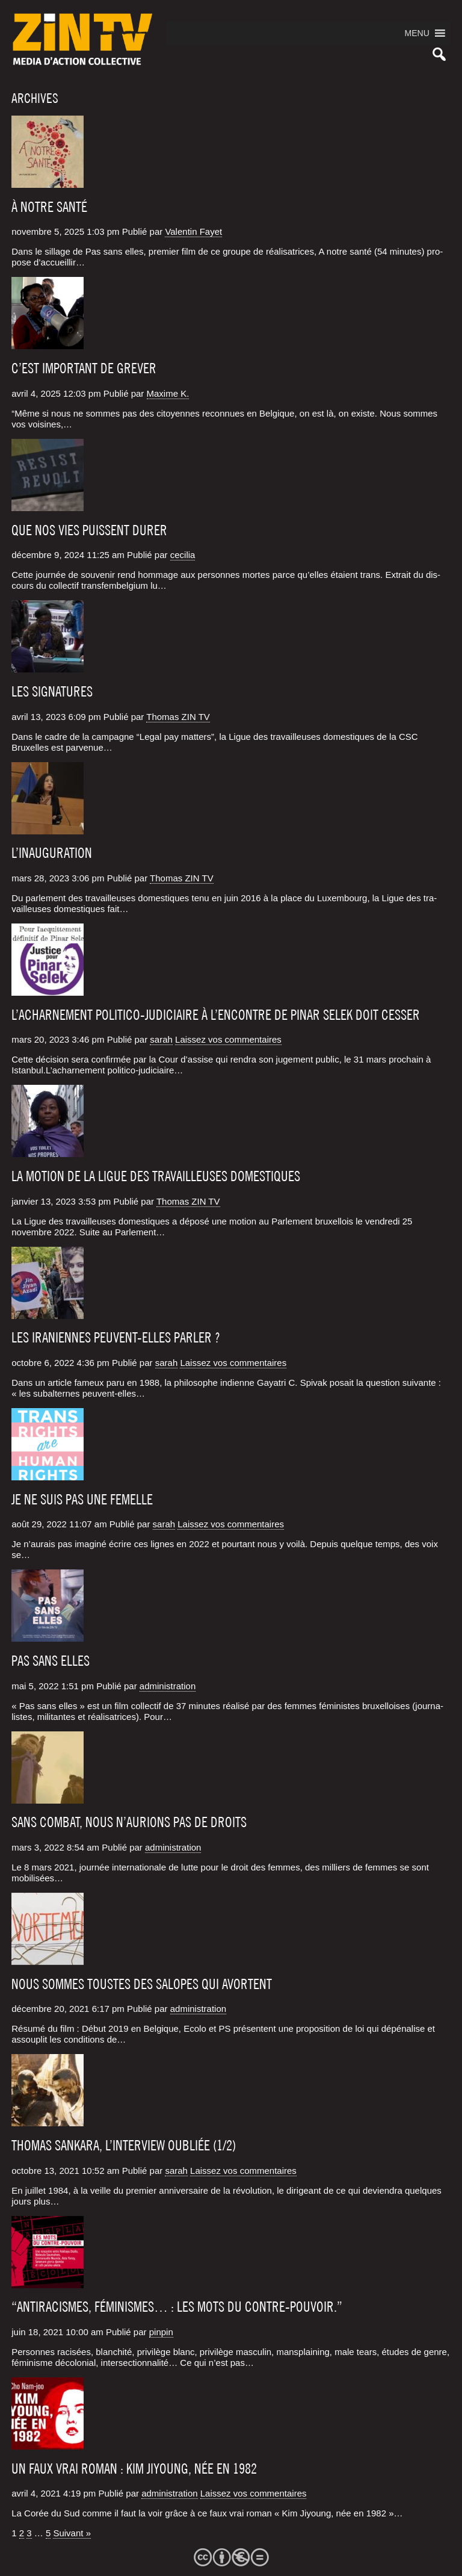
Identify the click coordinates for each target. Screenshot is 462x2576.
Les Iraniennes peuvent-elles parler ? (115, 1337)
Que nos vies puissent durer (89, 530)
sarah (161, 1039)
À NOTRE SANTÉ (49, 207)
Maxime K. (168, 393)
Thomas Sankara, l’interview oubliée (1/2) (123, 2145)
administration (168, 1686)
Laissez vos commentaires (228, 1039)
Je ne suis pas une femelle (82, 1499)
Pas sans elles (50, 1661)
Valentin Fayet (193, 231)
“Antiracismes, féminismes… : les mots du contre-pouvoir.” (176, 2307)
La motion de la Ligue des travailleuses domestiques (155, 1176)
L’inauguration (51, 853)
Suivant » (72, 2533)
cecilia (183, 555)
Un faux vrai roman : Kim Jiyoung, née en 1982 (134, 2469)
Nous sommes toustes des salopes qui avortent (141, 1984)
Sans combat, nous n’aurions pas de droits (129, 1822)
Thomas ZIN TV (178, 717)
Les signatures (52, 692)
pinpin (161, 2332)
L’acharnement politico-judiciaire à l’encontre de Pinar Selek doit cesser (215, 1015)
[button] (417, 33)
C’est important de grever (83, 368)
